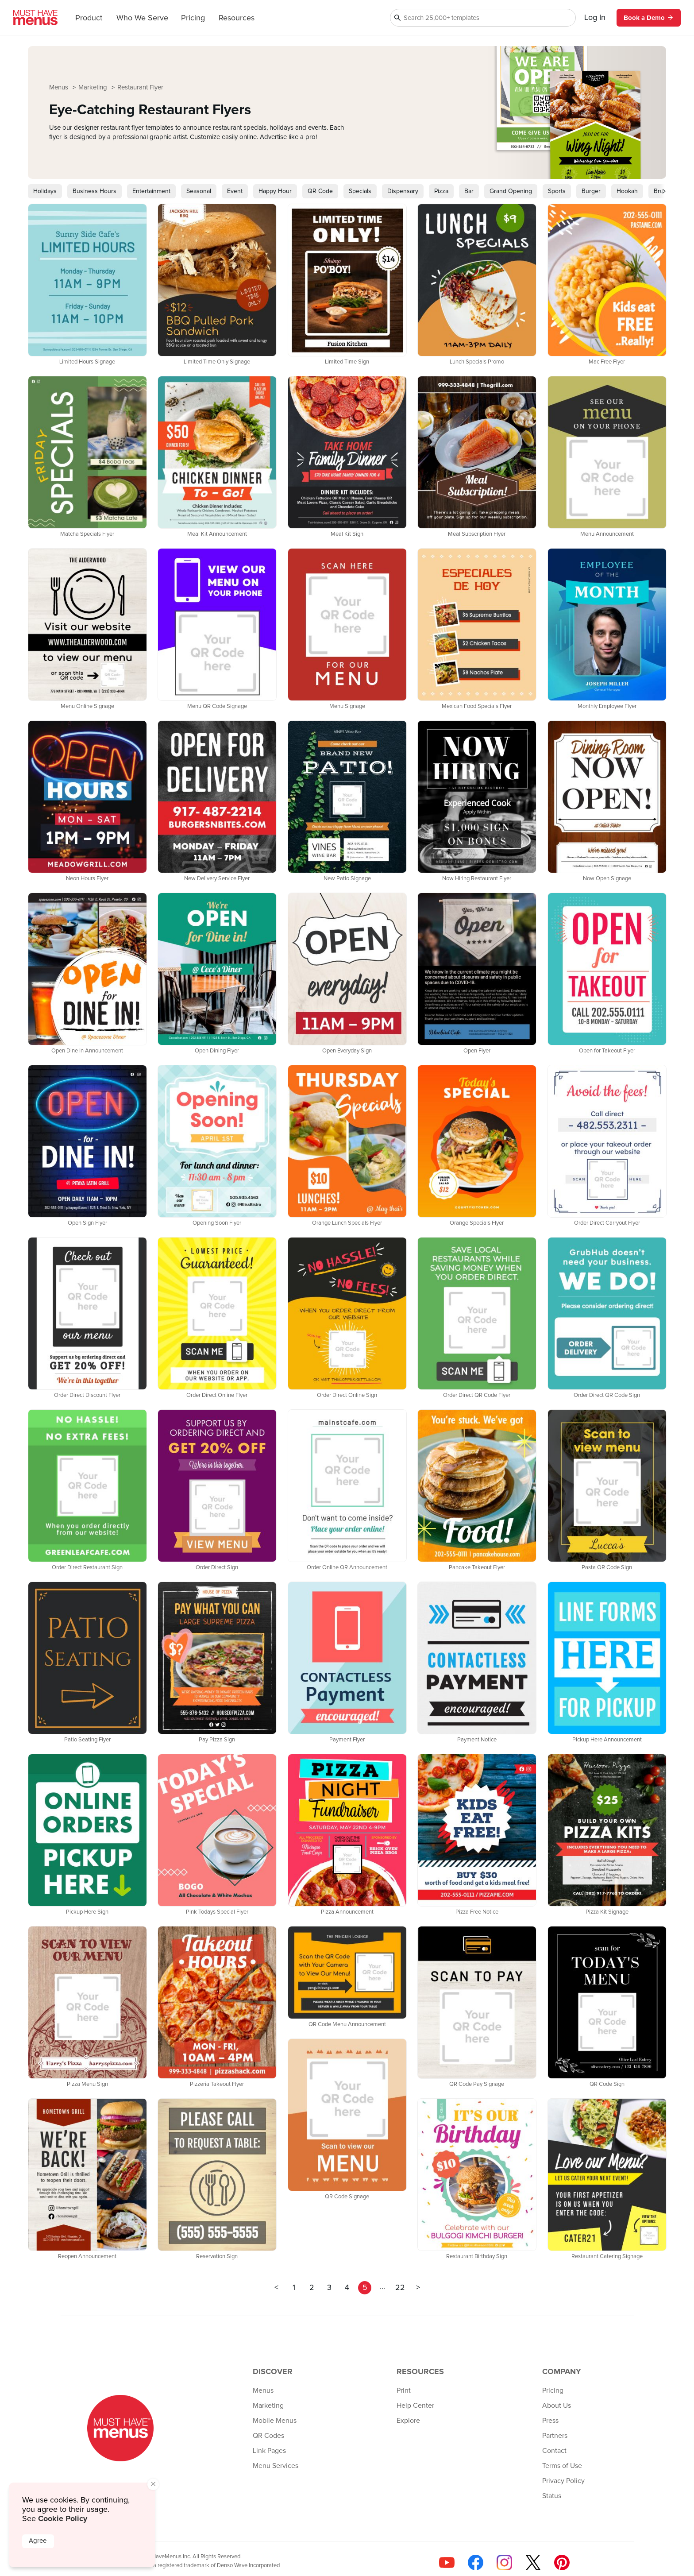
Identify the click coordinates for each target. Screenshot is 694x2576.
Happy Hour (275, 191)
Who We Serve (142, 18)
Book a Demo (649, 18)
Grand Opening (511, 191)
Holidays (45, 191)
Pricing (193, 18)
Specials (360, 191)
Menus (59, 87)
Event (235, 191)
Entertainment (151, 191)
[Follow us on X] (533, 2562)
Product (88, 18)
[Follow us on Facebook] (475, 2562)
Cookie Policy (62, 2518)
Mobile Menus (275, 2420)
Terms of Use (562, 2465)
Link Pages (269, 2450)
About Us (556, 2405)
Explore (408, 2420)
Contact (554, 2450)
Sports (557, 191)
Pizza (441, 191)
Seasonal (198, 191)
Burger (591, 191)
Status (551, 2495)
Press (550, 2420)
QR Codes (268, 2435)
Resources (236, 18)
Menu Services (275, 2465)
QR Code (320, 191)
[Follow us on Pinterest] (561, 2562)
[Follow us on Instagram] (504, 2562)
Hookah (627, 191)
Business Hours (94, 191)
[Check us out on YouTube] (446, 2562)
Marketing (93, 87)
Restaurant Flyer (140, 87)
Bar (469, 191)
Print (404, 2390)
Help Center (415, 2405)
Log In (594, 18)
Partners (554, 2435)
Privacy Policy (563, 2480)
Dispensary (402, 191)
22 (400, 2288)
